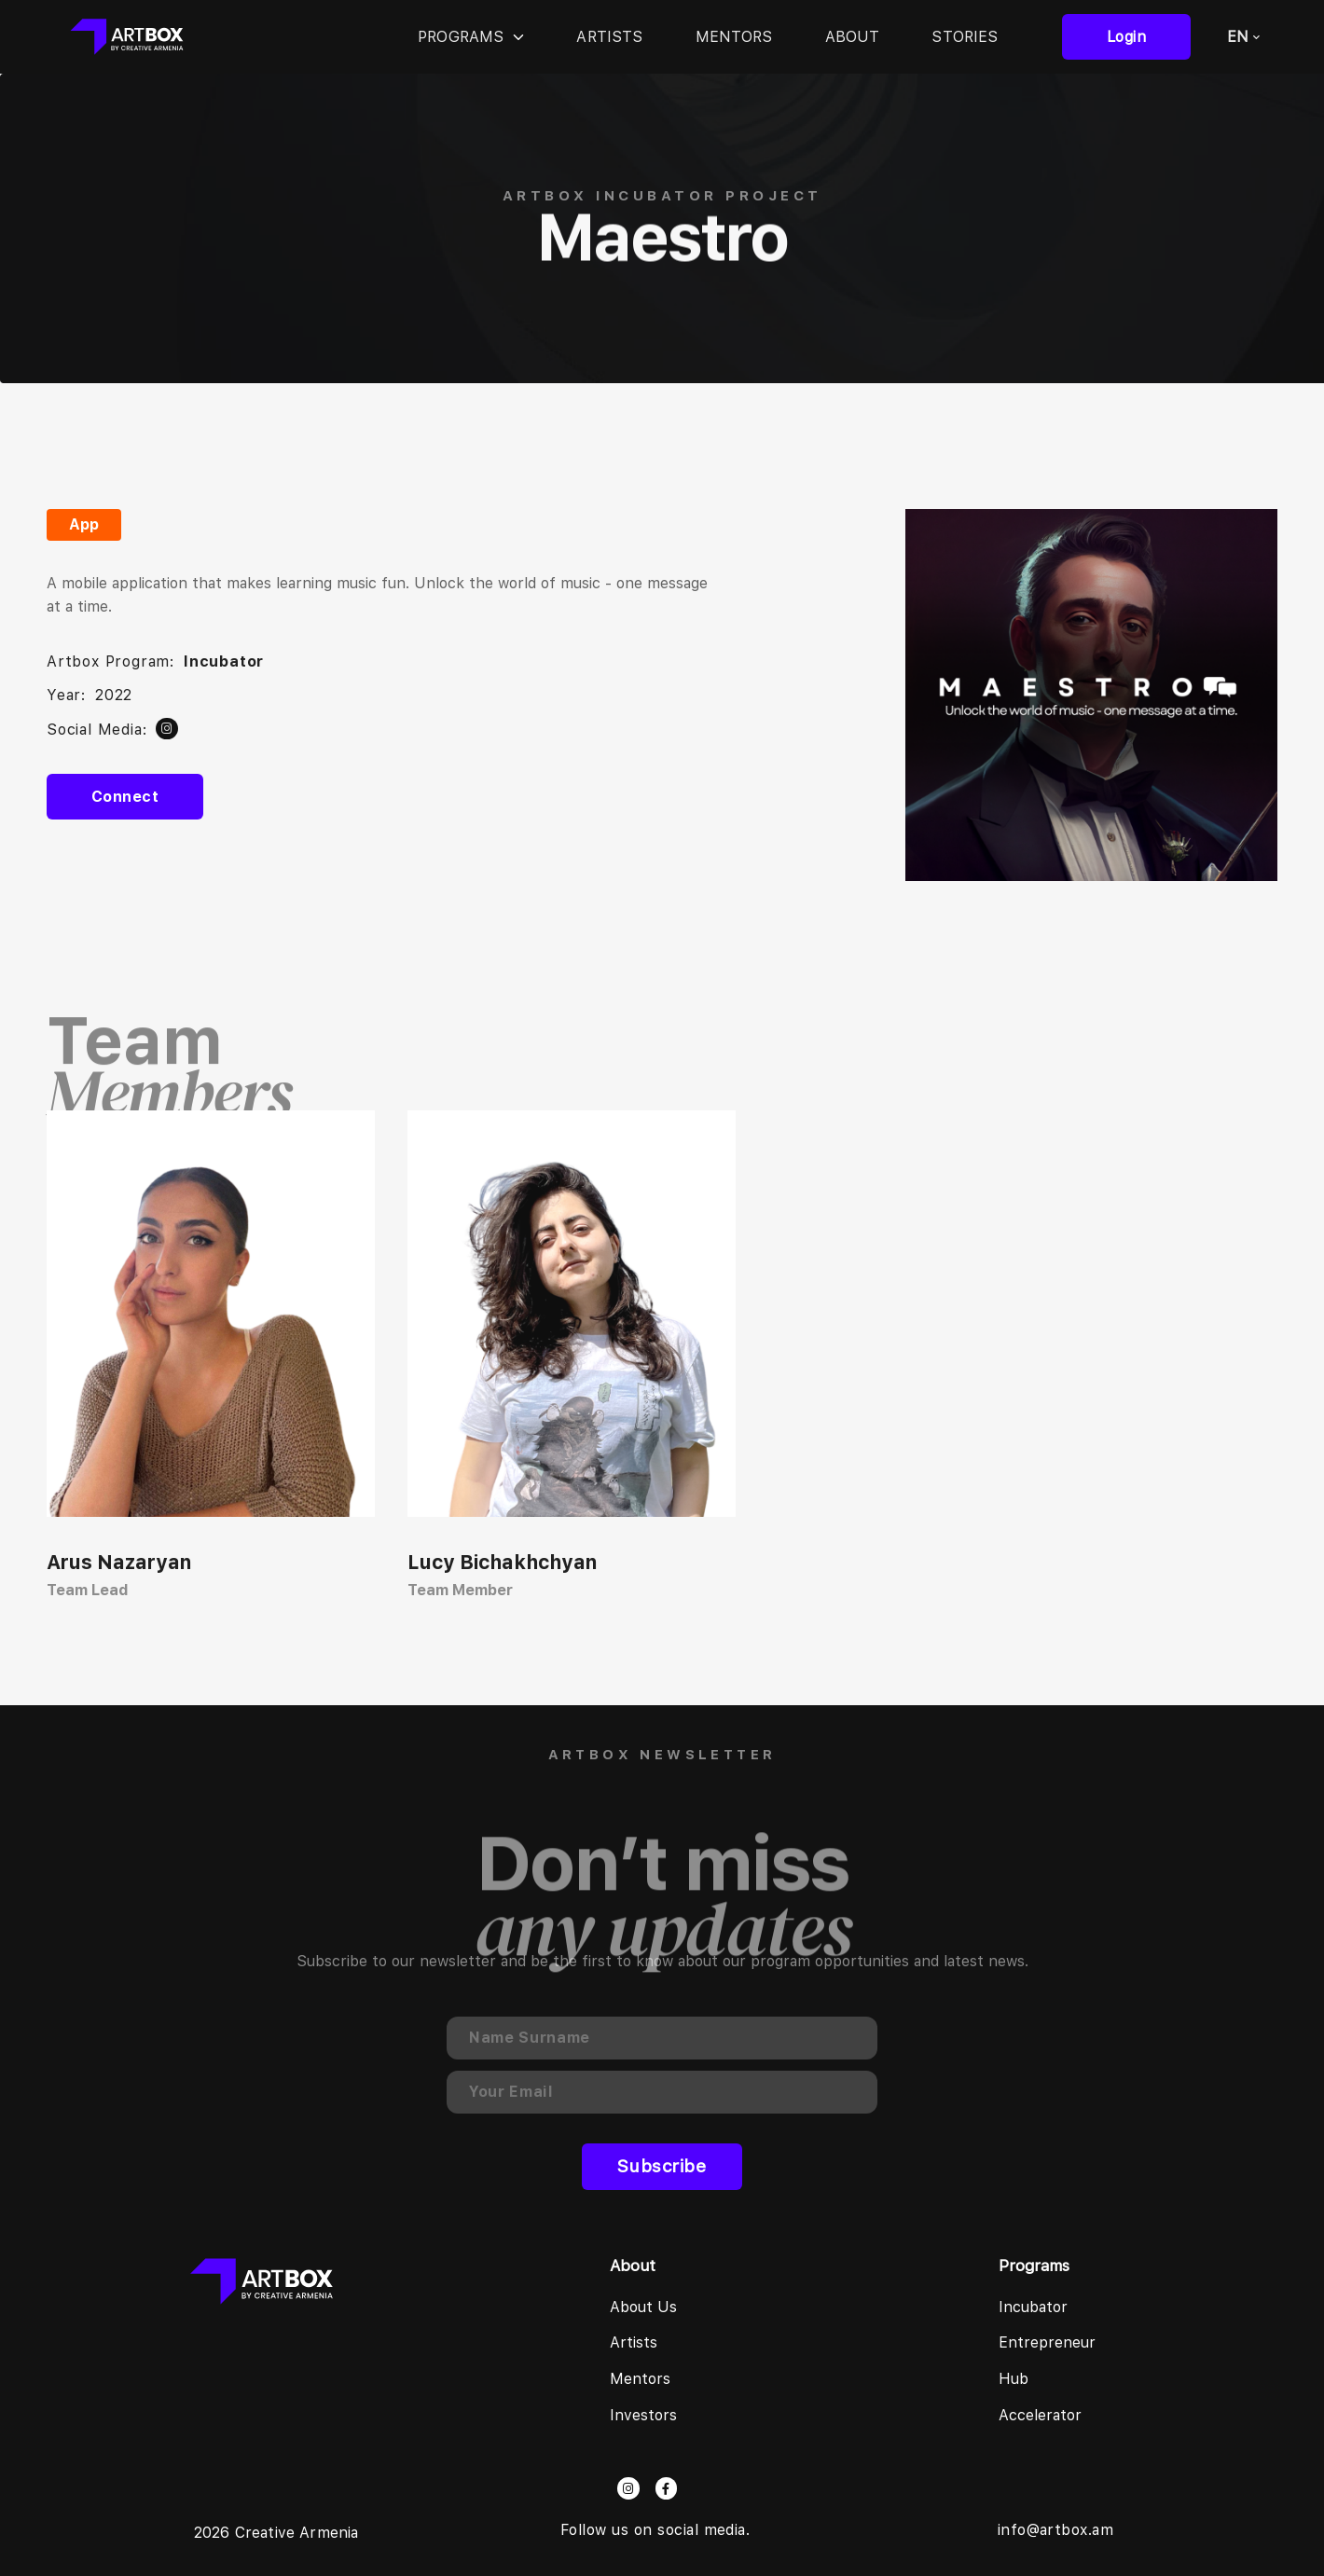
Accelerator (1040, 2415)
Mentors (734, 37)
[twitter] (166, 728)
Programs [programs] (471, 37)
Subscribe (661, 2166)
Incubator (1033, 2307)
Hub (1013, 2379)
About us (643, 2307)
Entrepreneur (1047, 2342)
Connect (125, 797)
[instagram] (628, 2488)
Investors (643, 2415)
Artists (609, 37)
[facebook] (666, 2488)
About (852, 37)
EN (1243, 37)
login (1126, 37)
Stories (964, 37)
